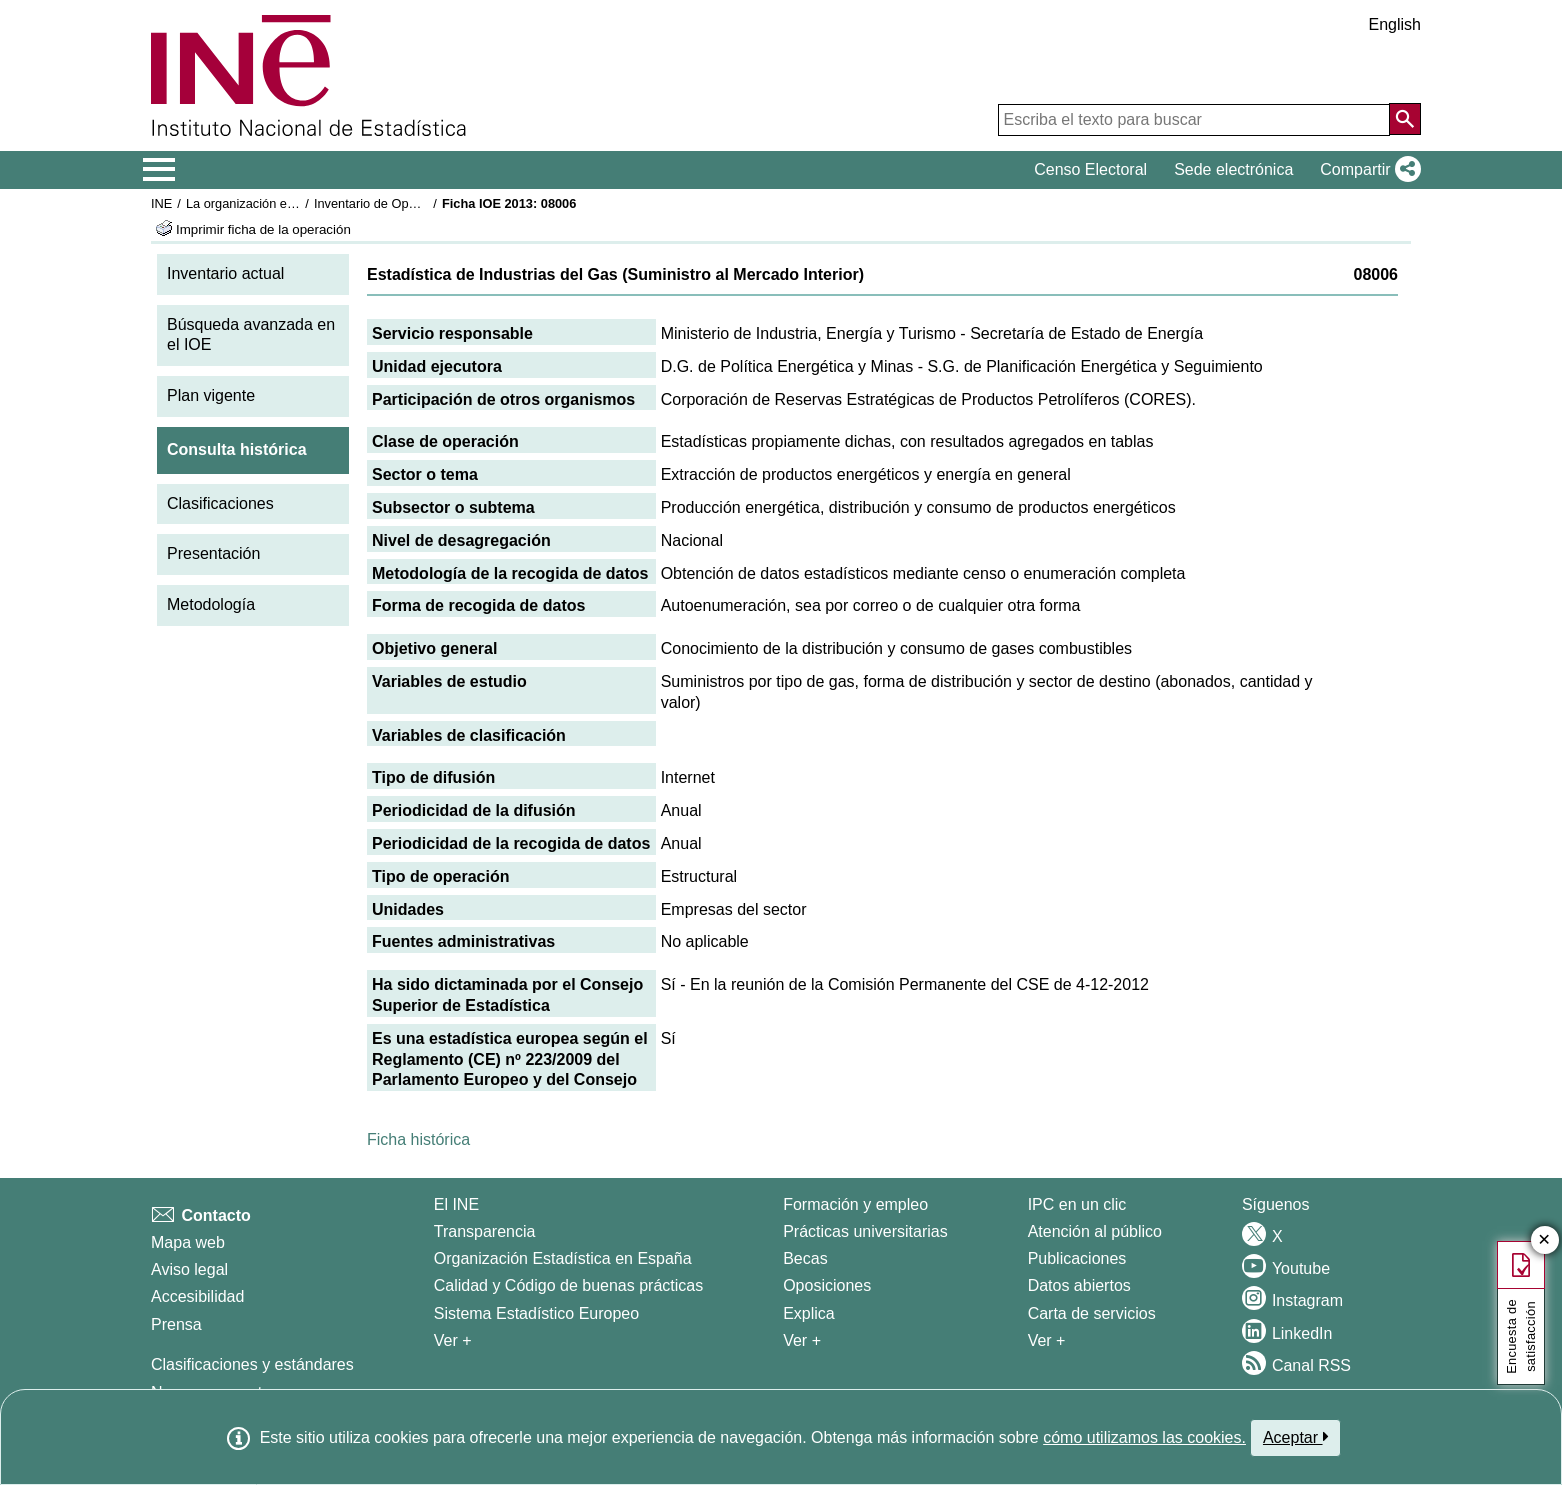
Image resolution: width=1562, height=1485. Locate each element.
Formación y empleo (855, 1204)
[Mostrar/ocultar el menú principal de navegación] (159, 170)
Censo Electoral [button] (1090, 169)
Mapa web (188, 1242)
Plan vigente (211, 395)
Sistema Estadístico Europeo (536, 1313)
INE (161, 203)
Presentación (213, 553)
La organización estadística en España (296, 203)
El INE (456, 1204)
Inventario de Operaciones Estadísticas (425, 203)
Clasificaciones (220, 503)
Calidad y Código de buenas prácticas (569, 1285)
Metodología (211, 604)
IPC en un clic (1077, 1204)
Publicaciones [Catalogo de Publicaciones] (1077, 1258)
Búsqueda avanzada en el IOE (251, 335)
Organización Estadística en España (563, 1258)
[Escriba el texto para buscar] (1194, 120)
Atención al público (1095, 1231)
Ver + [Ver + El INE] (453, 1340)
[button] (1366, 170)
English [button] (1395, 24)
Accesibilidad (197, 1296)
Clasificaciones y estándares (252, 1364)
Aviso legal (189, 1269)
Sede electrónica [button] (1233, 169)
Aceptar (1295, 1437)
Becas (805, 1258)
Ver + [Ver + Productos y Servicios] (1047, 1340)
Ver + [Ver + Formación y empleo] (802, 1340)
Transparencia (485, 1231)
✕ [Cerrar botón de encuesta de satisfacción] (1544, 1240)
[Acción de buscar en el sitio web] (1405, 119)
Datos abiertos (1079, 1285)
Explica (809, 1313)
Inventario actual (225, 273)
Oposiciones (827, 1285)
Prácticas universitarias (865, 1231)
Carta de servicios (1092, 1313)
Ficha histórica (418, 1139)
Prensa (176, 1324)
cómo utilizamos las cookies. (1144, 1437)
